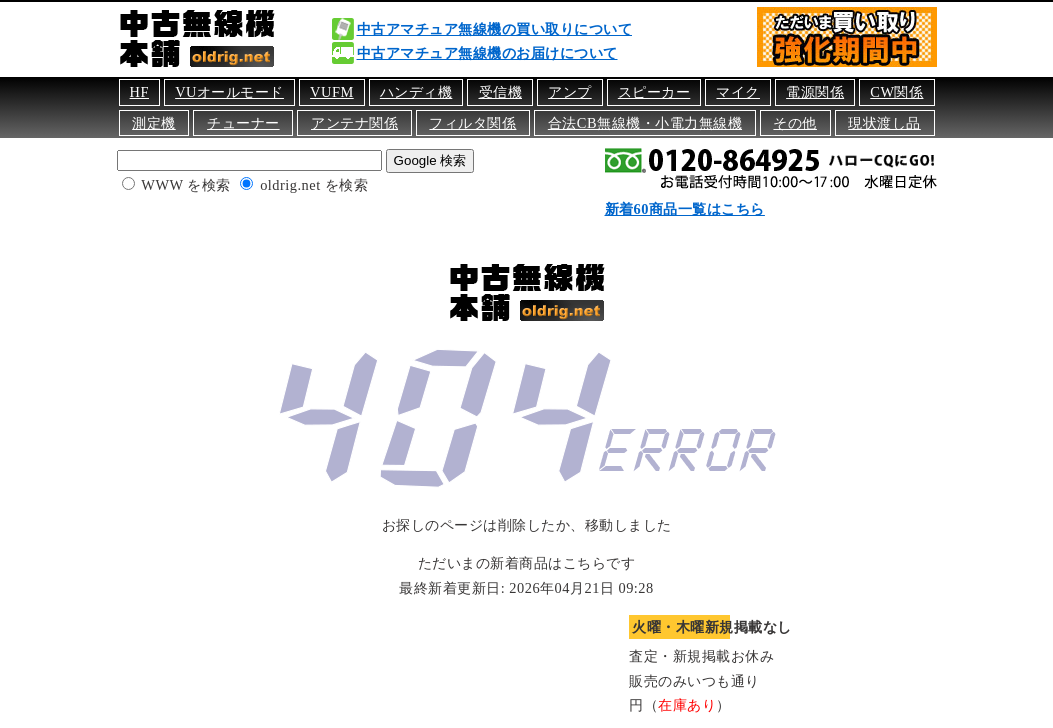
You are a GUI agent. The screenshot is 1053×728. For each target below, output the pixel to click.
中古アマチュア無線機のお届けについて (487, 53)
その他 (795, 123)
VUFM (332, 92)
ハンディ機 (416, 92)
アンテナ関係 (354, 123)
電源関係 (815, 92)
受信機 (501, 92)
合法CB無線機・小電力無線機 (645, 123)
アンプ (570, 92)
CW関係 (896, 92)
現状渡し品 (884, 123)
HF (139, 92)
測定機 (154, 123)
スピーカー (654, 92)
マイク (738, 92)
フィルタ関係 (472, 123)
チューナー (243, 123)
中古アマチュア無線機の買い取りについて (495, 29)
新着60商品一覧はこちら (685, 209)
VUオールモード (229, 92)
